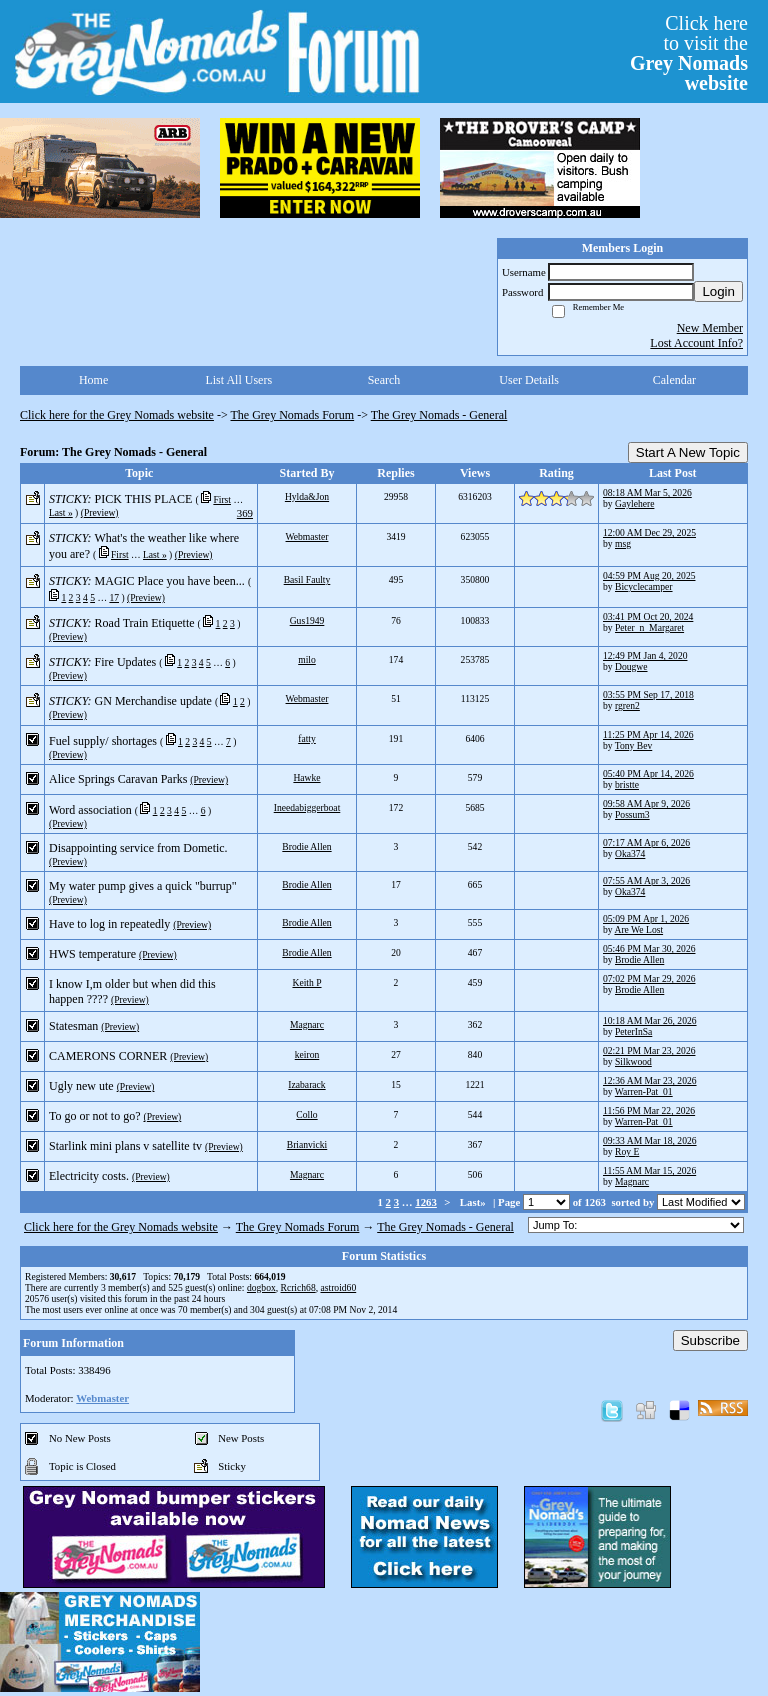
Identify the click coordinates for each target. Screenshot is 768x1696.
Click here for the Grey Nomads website (117, 415)
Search (384, 380)
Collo (306, 1114)
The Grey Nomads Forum (293, 415)
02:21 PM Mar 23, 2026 (649, 1050)
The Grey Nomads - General (439, 415)
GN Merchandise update (153, 701)
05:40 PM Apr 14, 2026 (648, 773)
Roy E (627, 1151)
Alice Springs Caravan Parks (118, 779)
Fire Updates (126, 662)
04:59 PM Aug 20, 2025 (649, 575)
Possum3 (632, 814)
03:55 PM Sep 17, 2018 (648, 694)
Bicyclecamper (644, 586)
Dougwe (631, 666)
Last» (474, 1202)
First (222, 499)
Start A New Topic (688, 452)
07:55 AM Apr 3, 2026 (646, 880)
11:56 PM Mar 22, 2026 (649, 1110)
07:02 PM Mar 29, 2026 (649, 978)
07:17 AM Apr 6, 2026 (646, 842)
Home (93, 380)
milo (307, 659)
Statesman (73, 1026)
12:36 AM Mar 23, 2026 (650, 1080)
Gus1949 (307, 620)
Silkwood (633, 1061)
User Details (529, 380)
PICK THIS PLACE (144, 499)
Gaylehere (634, 503)
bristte (627, 784)
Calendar (674, 380)
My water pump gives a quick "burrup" (143, 886)
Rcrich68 (298, 1287)
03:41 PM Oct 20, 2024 (648, 616)
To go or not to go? (94, 1116)
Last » (61, 512)
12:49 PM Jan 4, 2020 (645, 655)
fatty (307, 738)
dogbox (261, 1287)
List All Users (238, 380)
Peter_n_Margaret (649, 627)
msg (623, 543)
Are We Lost (638, 929)
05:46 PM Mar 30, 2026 (649, 948)
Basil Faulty (307, 579)
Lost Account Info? (696, 343)
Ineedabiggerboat (307, 807)
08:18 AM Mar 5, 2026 (647, 492)
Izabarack (306, 1084)
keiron (307, 1054)
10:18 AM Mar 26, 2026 (650, 1020)
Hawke (306, 777)
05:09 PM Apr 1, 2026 (646, 918)
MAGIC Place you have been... (170, 581)
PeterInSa (633, 1031)
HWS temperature (92, 954)
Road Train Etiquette (145, 623)
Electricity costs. (89, 1176)
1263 (426, 1202)
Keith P (306, 982)
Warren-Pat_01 (644, 1091)
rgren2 (627, 705)
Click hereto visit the (689, 53)
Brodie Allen (306, 846)
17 (114, 597)
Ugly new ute (81, 1086)
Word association (90, 810)
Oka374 (630, 853)
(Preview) (100, 512)
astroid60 (338, 1287)
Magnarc (307, 1024)
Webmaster (307, 536)
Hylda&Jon (307, 496)
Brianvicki (307, 1144)
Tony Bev (633, 745)
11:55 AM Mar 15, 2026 (649, 1170)
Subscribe (710, 1340)
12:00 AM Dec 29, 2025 (649, 532)
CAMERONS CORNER (108, 1056)
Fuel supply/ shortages (103, 741)
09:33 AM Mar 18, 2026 (650, 1140)
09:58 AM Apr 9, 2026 (646, 803)
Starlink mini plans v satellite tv (125, 1146)
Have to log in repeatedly (109, 924)
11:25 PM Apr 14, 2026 (648, 734)
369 (245, 513)
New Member (710, 328)
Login (718, 291)
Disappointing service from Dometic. (138, 848)
